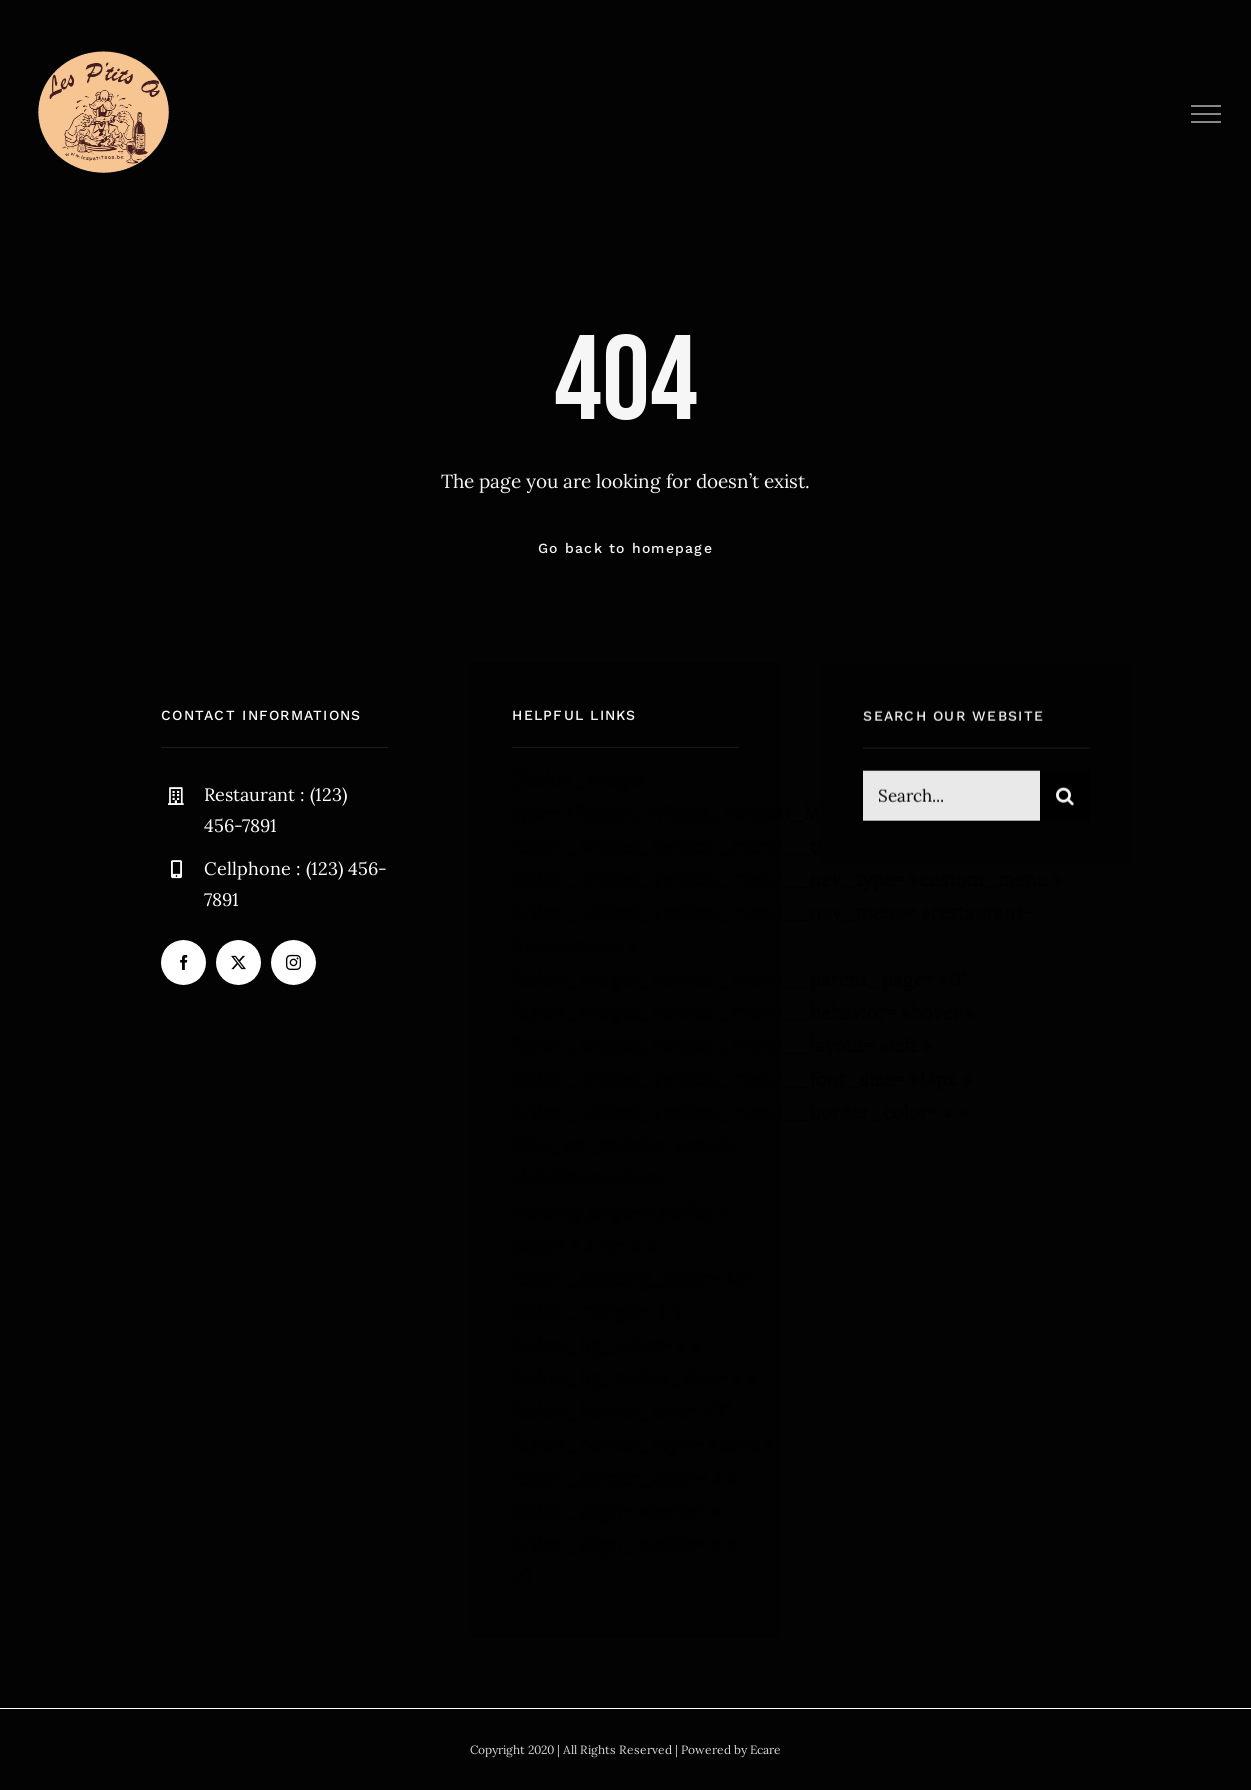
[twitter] (238, 962)
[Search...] (951, 798)
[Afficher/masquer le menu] (1206, 114)
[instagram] (293, 962)
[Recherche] (1065, 798)
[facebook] (183, 962)
